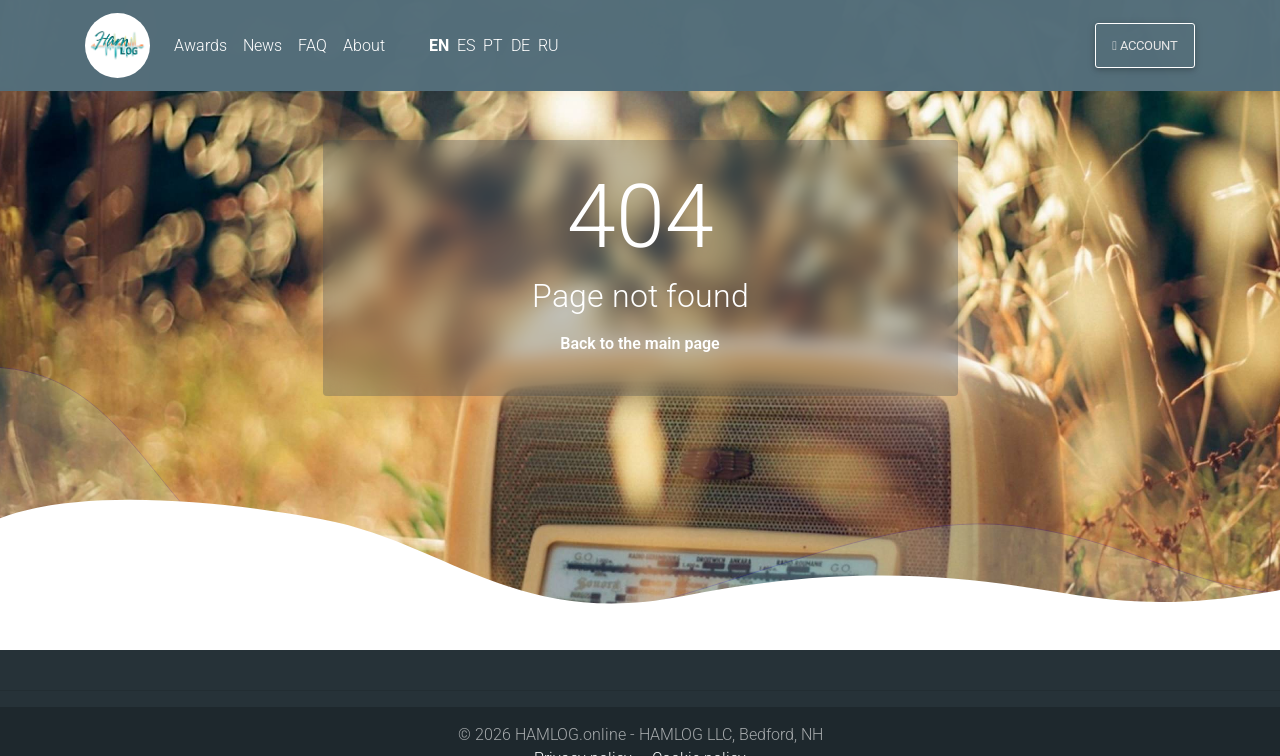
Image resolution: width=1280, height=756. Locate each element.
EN (439, 48)
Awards (200, 48)
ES (468, 48)
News (262, 48)
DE (522, 48)
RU (550, 48)
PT (495, 48)
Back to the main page (639, 343)
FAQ (312, 48)
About (364, 48)
